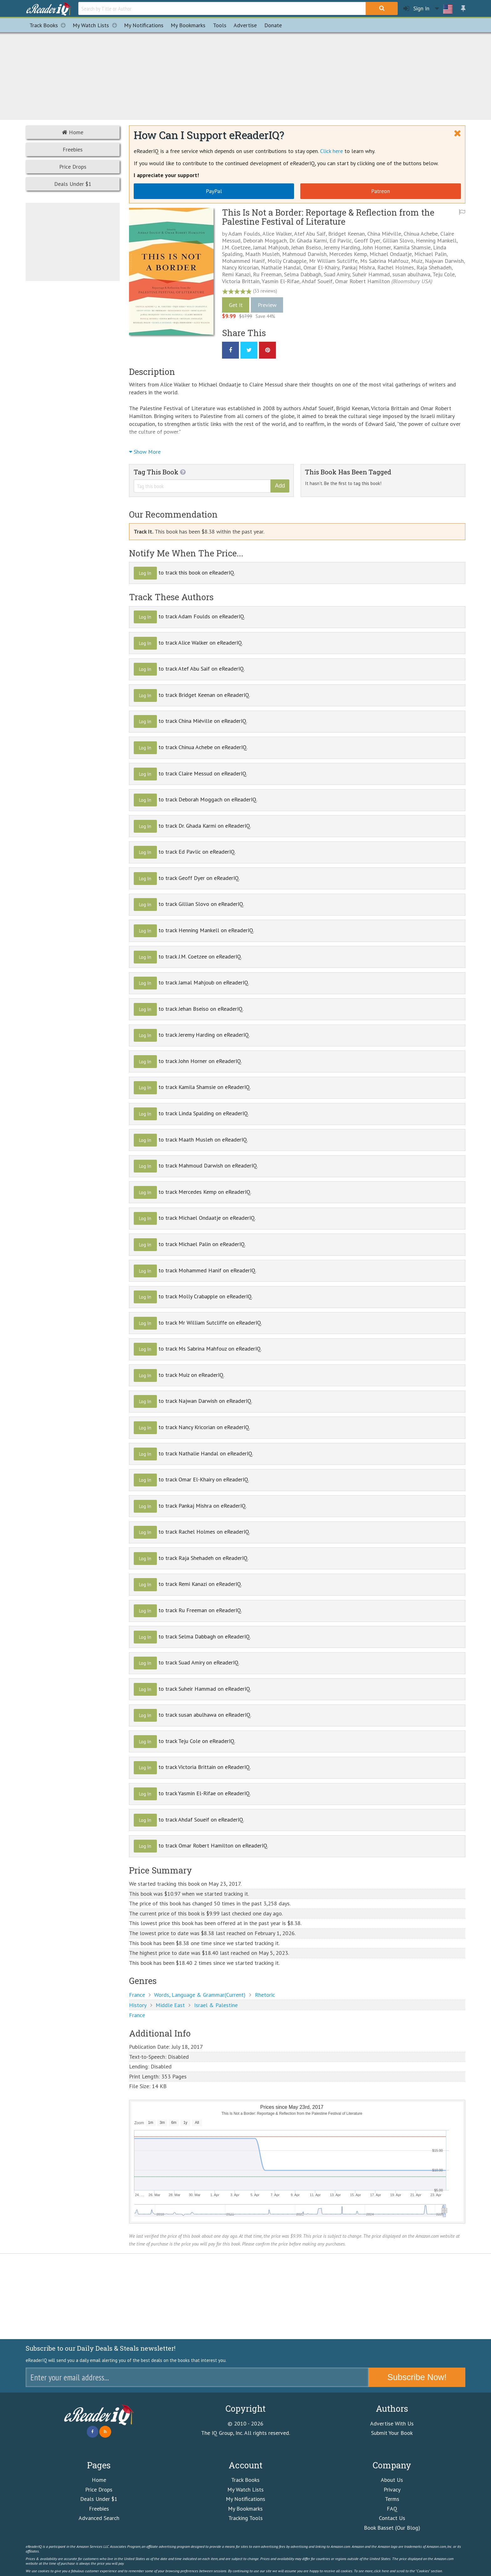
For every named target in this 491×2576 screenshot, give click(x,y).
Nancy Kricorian (240, 267)
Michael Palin (430, 254)
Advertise (245, 25)
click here (381, 2570)
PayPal (214, 191)
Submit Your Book (392, 2432)
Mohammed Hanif (243, 260)
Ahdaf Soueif (317, 281)
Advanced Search (99, 2518)
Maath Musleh (262, 254)
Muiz (416, 260)
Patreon (380, 191)
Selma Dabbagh (302, 274)
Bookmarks (188, 25)
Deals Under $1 (72, 183)
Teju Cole (443, 274)
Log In (145, 573)
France (137, 1994)
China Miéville (384, 233)
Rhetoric (265, 1994)
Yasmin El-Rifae (280, 281)
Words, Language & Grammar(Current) (200, 1994)
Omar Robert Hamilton (362, 281)
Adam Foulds (244, 233)
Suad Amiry (337, 274)
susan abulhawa (411, 274)
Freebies (73, 149)
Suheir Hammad (371, 274)
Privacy (392, 2489)
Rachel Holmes (395, 267)
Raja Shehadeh (434, 267)
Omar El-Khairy (321, 267)
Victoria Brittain (241, 281)
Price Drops (72, 166)
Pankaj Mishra (358, 267)
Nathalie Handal (281, 267)
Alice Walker (277, 233)
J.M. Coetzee (236, 247)
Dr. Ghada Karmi (308, 240)
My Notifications (245, 2498)
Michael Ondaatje (391, 254)
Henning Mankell (436, 240)
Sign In (416, 9)
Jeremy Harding (342, 247)
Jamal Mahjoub (271, 247)
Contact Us (392, 2518)
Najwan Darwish (444, 260)
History (138, 2005)
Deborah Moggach (265, 240)
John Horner (377, 247)
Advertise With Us (392, 2423)
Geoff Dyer (367, 240)
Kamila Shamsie (412, 247)
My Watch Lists (96, 25)
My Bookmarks (245, 2508)
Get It (236, 305)
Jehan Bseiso (306, 247)
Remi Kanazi (236, 274)
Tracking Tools (245, 2518)
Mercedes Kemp (348, 254)
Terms (392, 2498)
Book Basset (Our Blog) (392, 2527)
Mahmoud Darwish (304, 254)
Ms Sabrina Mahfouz (384, 260)
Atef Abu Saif (310, 233)
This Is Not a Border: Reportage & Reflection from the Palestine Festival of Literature (328, 217)
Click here (331, 151)
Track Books (49, 25)
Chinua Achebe (421, 233)
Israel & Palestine (216, 2005)
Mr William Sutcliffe (333, 260)
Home (72, 132)
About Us (392, 2479)
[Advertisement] (245, 75)
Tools (219, 25)
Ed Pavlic (340, 240)
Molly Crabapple (287, 260)
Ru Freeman (267, 274)
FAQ (392, 2508)
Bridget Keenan (346, 233)
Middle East (170, 2005)
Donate (273, 25)
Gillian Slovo (398, 240)
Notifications (143, 25)
